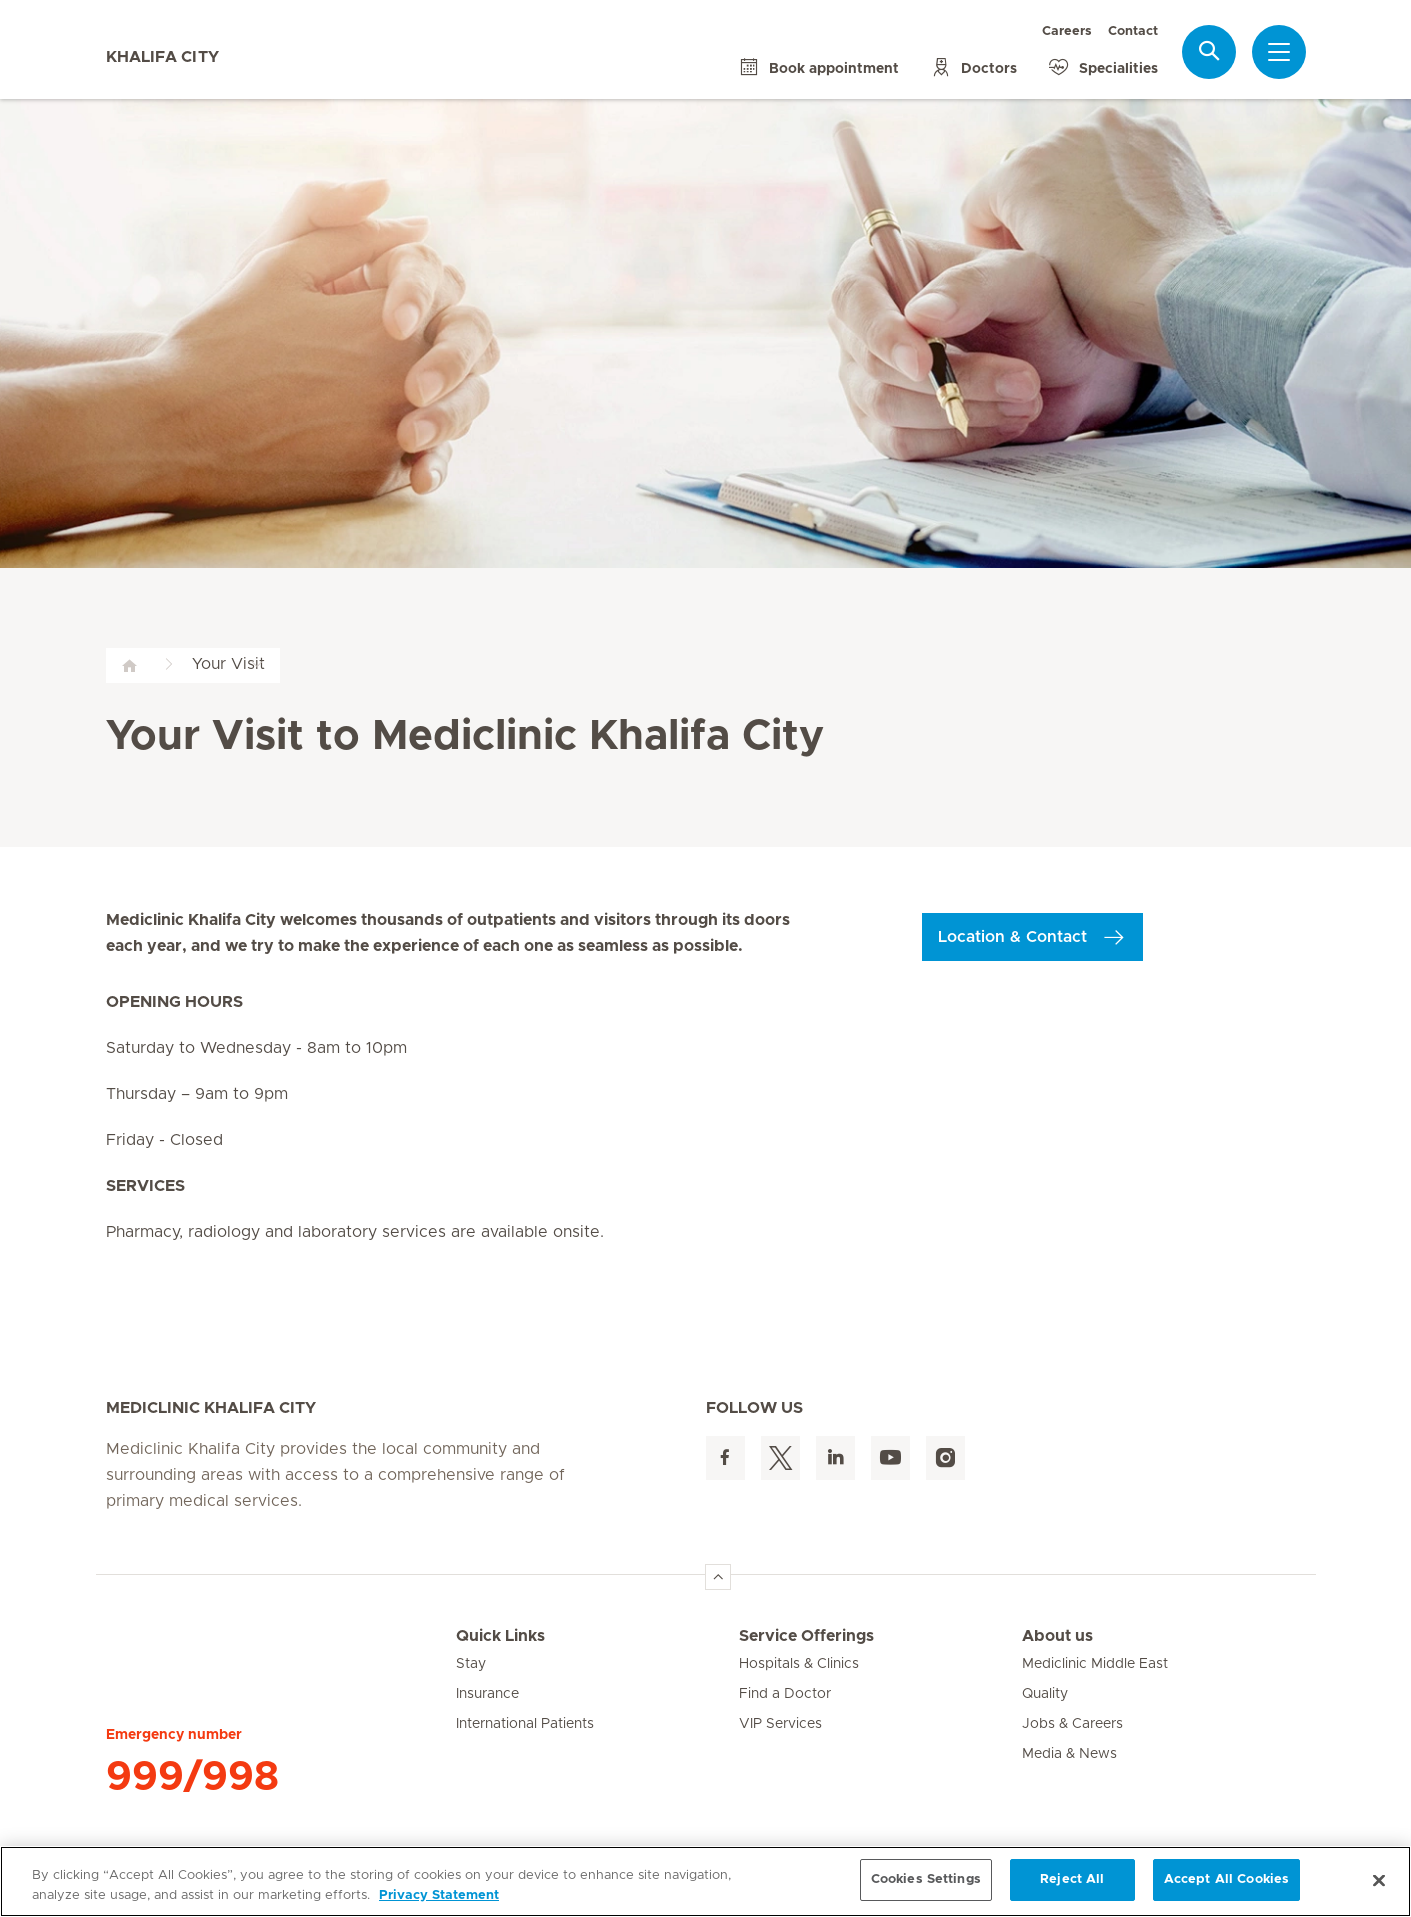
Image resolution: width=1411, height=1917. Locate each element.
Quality (1045, 1694)
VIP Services (780, 1724)
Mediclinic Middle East (1095, 1664)
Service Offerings (806, 1636)
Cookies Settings (926, 1879)
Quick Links (500, 1636)
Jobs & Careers (1072, 1724)
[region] (705, 1881)
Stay (471, 1664)
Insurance (487, 1694)
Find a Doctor (785, 1694)
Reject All (1072, 1879)
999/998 (192, 1777)
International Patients (525, 1724)
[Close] (1379, 1880)
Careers (1067, 31)
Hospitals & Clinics (799, 1664)
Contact (1133, 31)
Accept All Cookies (1226, 1879)
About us (1057, 1636)
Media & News (1069, 1754)
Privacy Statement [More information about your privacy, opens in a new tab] (439, 1895)
